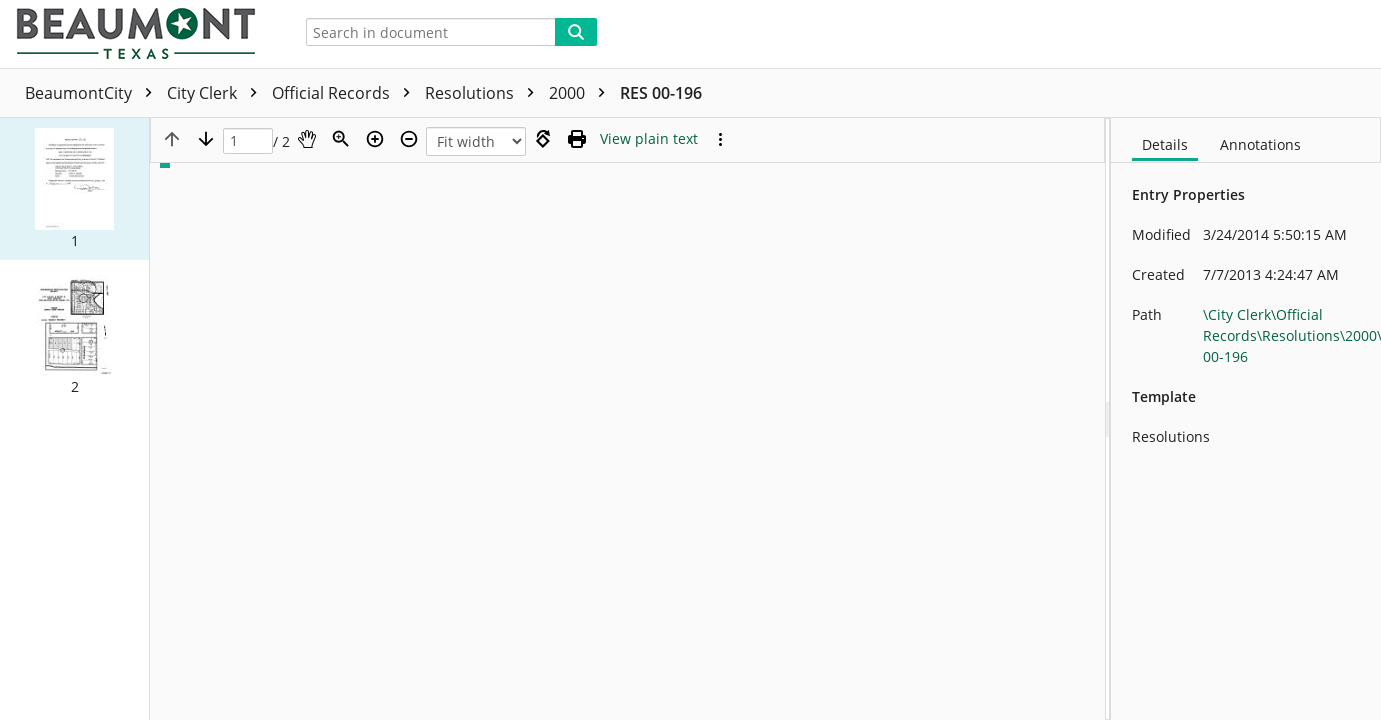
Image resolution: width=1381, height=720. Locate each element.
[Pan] (307, 139)
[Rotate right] (543, 139)
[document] (1246, 419)
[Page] (248, 141)
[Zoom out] (409, 139)
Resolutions (484, 93)
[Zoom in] (375, 139)
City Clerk (217, 93)
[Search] (576, 32)
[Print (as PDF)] (577, 139)
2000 (582, 93)
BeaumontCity (93, 93)
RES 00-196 (661, 93)
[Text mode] (649, 139)
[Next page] (206, 139)
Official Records (346, 93)
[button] (74, 189)
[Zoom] (341, 139)
